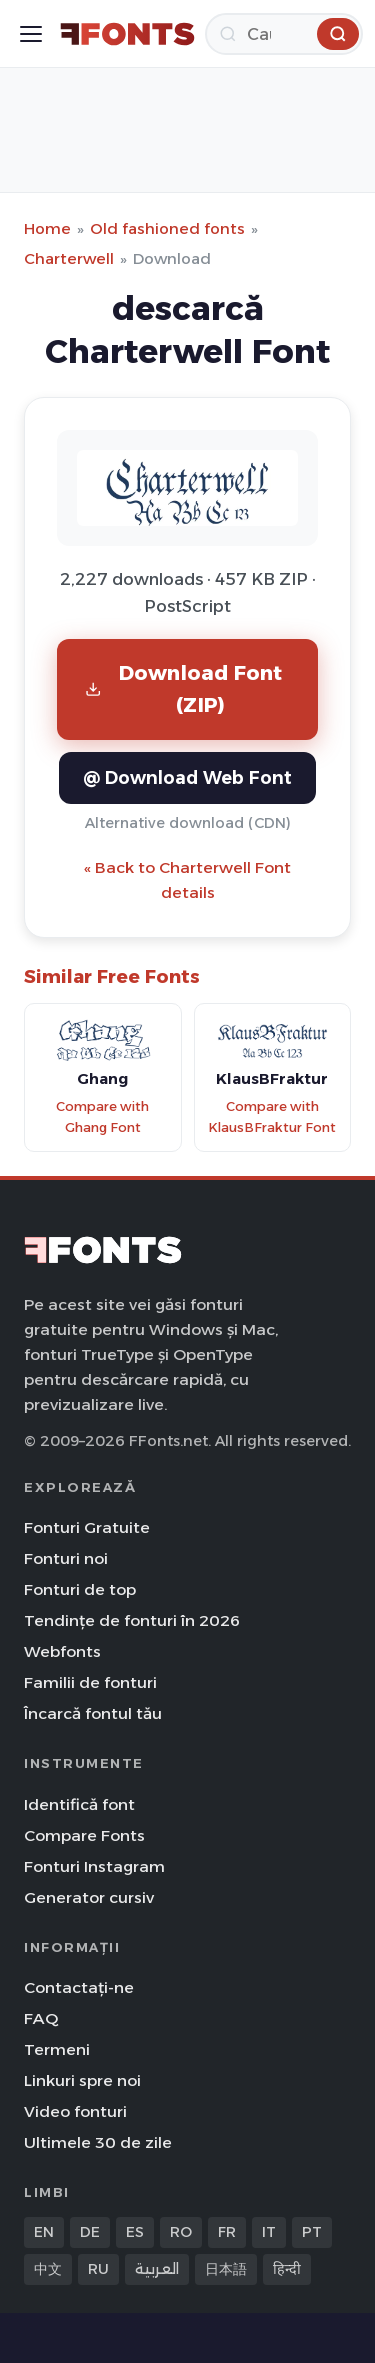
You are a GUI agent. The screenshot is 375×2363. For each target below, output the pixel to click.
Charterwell (69, 258)
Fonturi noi (66, 1558)
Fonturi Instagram (94, 1866)
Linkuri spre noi (82, 2080)
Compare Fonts (84, 1835)
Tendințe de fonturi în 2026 (132, 1620)
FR (227, 2232)
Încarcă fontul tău (93, 1713)
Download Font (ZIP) (184, 688)
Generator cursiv (89, 1897)
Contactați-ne (79, 1987)
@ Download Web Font (187, 777)
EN (44, 2232)
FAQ (41, 2018)
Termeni (57, 2049)
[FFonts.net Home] (127, 34)
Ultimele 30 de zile (98, 2142)
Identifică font (79, 1804)
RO (181, 2232)
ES (135, 2232)
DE (90, 2232)
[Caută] (284, 34)
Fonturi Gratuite (87, 1527)
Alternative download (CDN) (188, 823)
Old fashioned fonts (167, 228)
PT (312, 2232)
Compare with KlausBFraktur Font (272, 1117)
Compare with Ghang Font (102, 1117)
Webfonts (62, 1651)
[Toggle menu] (31, 34)
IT (269, 2232)
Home (47, 228)
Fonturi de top (80, 1589)
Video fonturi (75, 2111)
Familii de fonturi (90, 1682)
